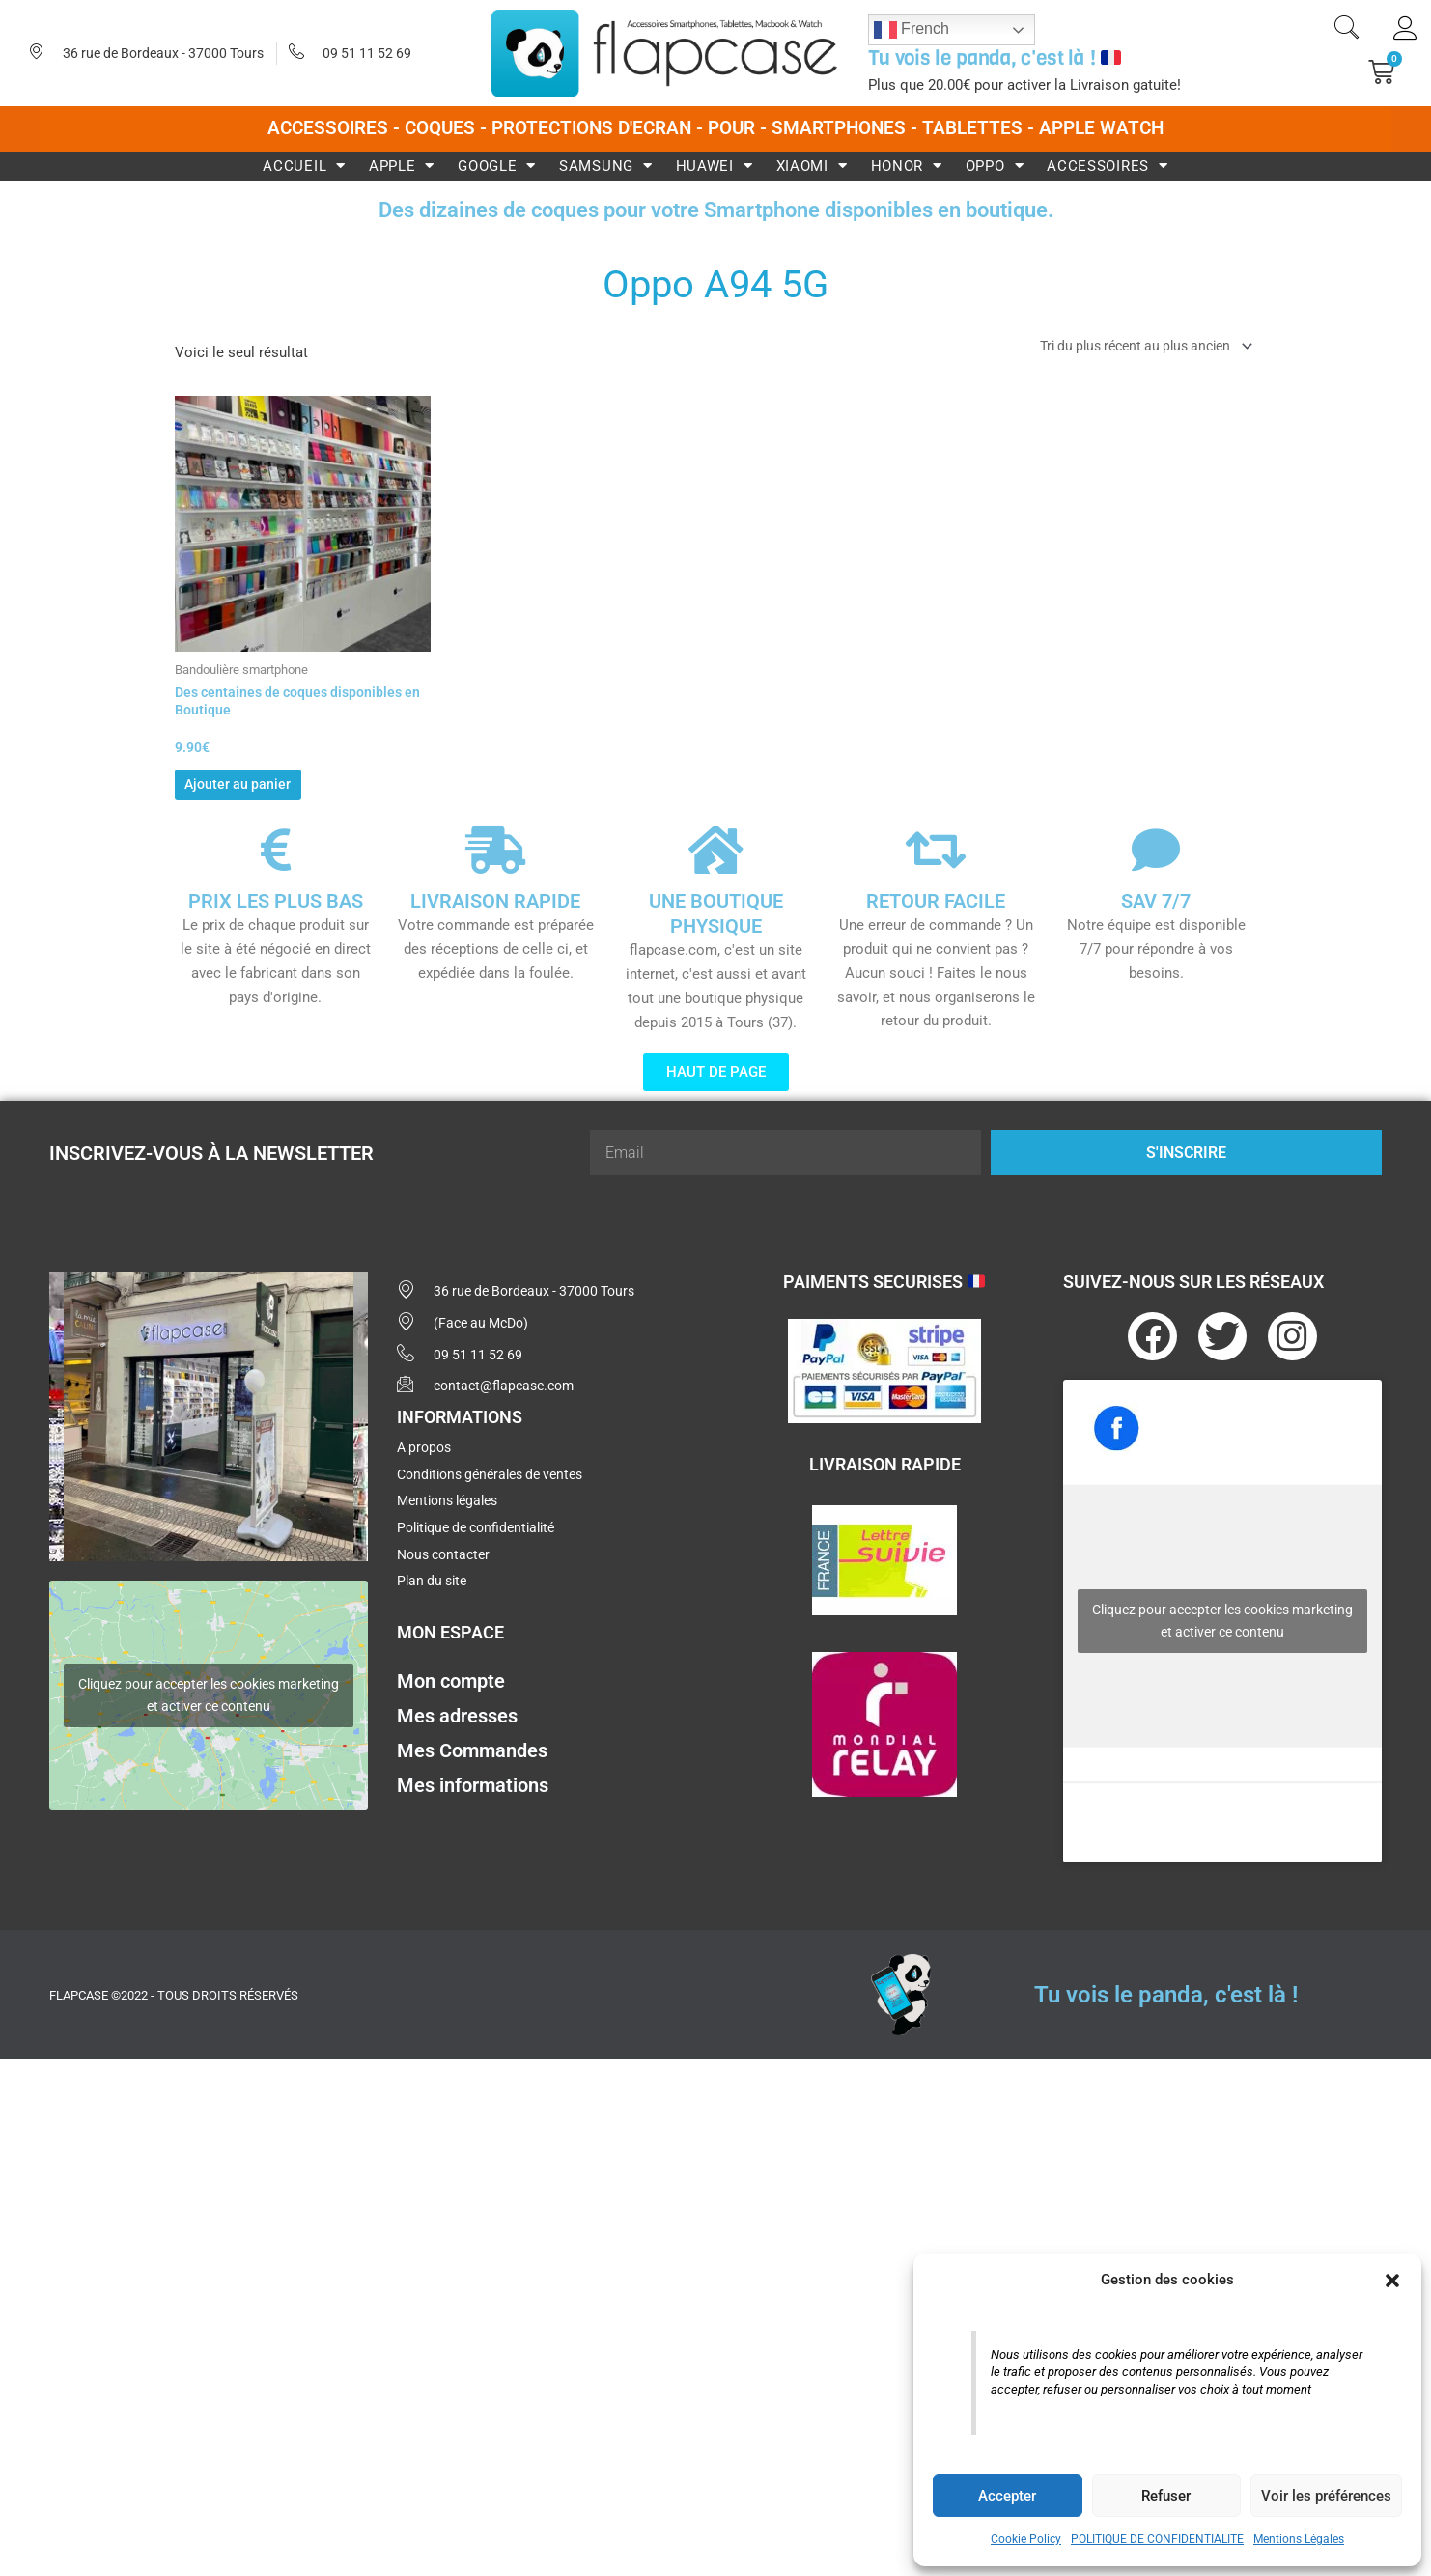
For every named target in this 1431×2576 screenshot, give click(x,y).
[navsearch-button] (1346, 30)
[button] (1392, 2280)
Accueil (304, 166)
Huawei (714, 166)
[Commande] (1132, 347)
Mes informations (472, 1821)
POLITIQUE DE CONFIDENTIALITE (1157, 2539)
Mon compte (451, 1716)
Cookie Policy (1026, 2539)
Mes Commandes (472, 1786)
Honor (906, 166)
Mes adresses (457, 1751)
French (911, 30)
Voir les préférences (1326, 2496)
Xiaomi (812, 166)
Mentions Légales (1298, 2539)
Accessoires (1107, 166)
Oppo (995, 166)
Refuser (1166, 2496)
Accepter (1007, 2496)
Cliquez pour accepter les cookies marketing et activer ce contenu (208, 1709)
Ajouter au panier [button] (268, 793)
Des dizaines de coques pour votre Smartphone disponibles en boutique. (715, 209)
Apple (402, 166)
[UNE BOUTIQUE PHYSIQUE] (715, 864)
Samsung (606, 166)
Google (497, 166)
